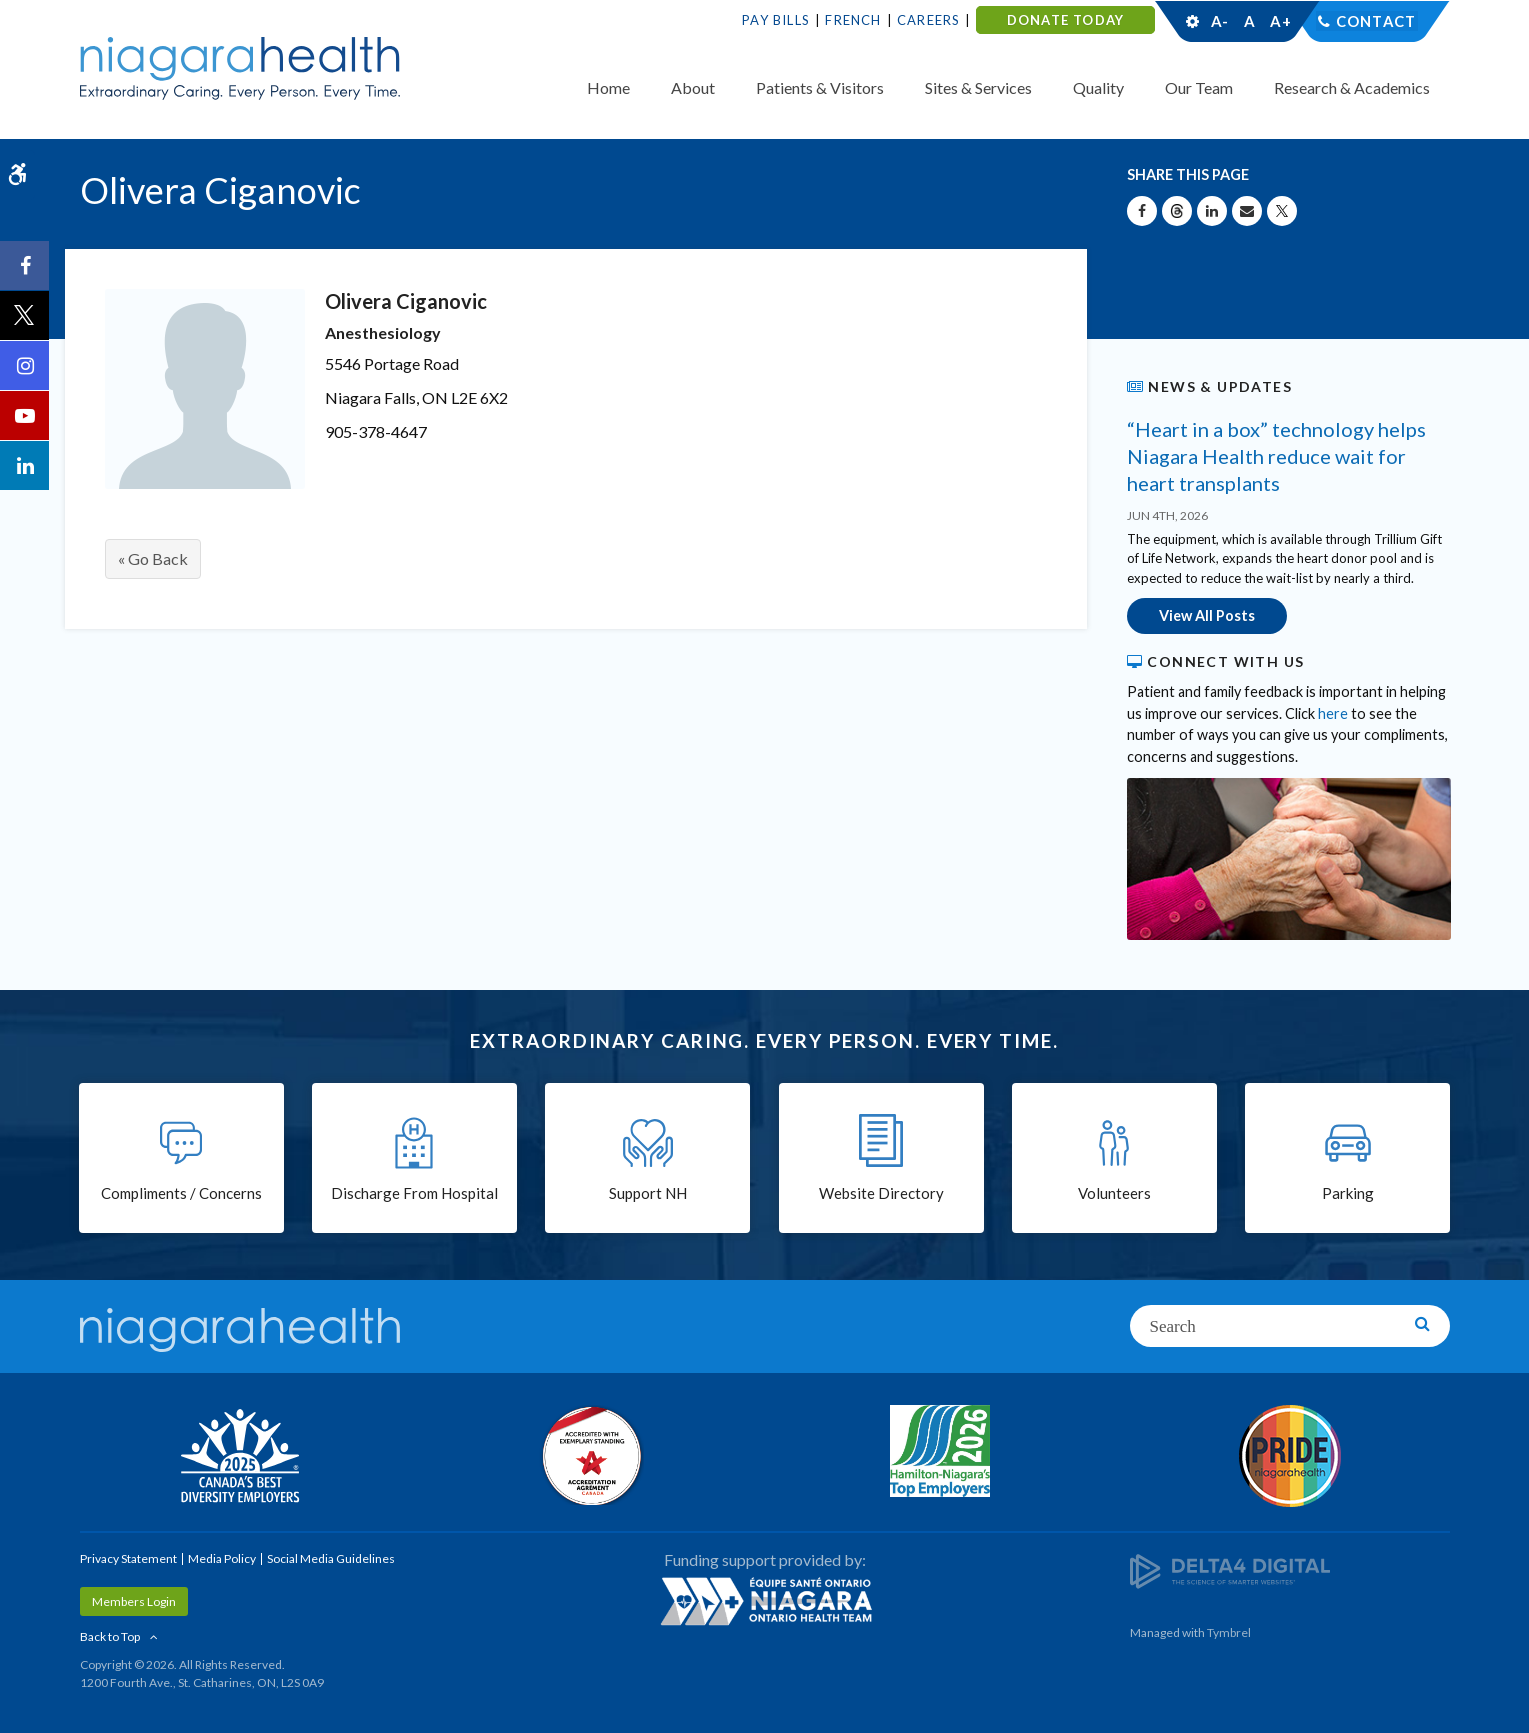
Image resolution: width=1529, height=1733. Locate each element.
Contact (1375, 21)
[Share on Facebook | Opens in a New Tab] (1142, 211)
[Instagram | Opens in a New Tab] (25, 366)
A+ (1280, 21)
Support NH (648, 1194)
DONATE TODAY (1065, 20)
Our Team (1199, 87)
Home (608, 87)
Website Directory (881, 1194)
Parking (1348, 1194)
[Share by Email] (1247, 211)
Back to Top (110, 1635)
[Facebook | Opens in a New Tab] (25, 266)
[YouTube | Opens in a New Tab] (25, 416)
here (1333, 712)
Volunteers (1114, 1194)
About (693, 87)
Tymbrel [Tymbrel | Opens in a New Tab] (1229, 1631)
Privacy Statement (128, 1557)
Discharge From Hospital (414, 1194)
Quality (1098, 87)
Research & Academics (1352, 87)
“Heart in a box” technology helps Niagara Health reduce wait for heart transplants (1276, 456)
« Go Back (153, 558)
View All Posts (1207, 615)
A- (1220, 21)
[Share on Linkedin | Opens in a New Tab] (1212, 211)
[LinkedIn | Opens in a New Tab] (25, 466)
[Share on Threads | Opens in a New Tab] (1177, 211)
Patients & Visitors (820, 87)
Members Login (134, 1600)
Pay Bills (776, 20)
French (853, 20)
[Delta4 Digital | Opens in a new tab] (1230, 1569)
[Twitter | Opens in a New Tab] (25, 316)
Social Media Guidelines (331, 1557)
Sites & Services (978, 87)
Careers (928, 20)
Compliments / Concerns (181, 1194)
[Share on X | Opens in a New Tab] (1282, 211)
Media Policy (222, 1557)
